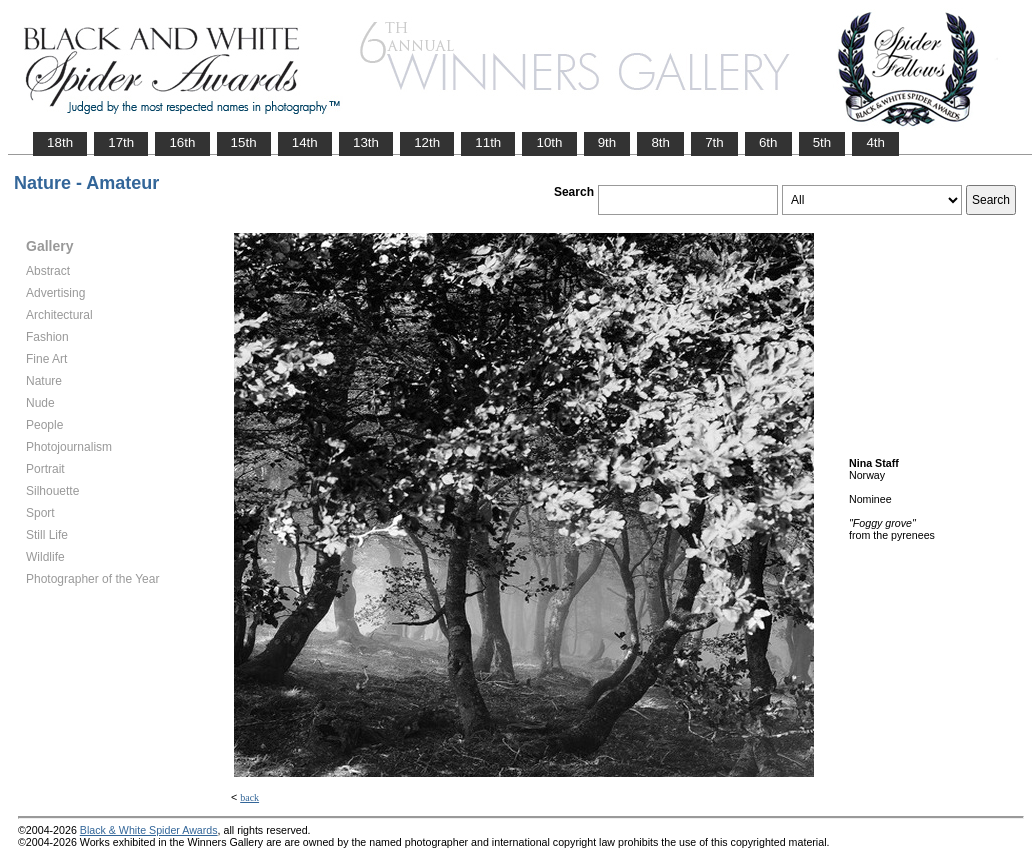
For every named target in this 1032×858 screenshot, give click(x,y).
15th (244, 142)
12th (427, 142)
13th (366, 142)
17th (121, 142)
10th (549, 142)
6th (768, 142)
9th (607, 142)
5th (822, 142)
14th (305, 142)
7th (714, 142)
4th (875, 142)
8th (660, 142)
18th (60, 142)
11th (488, 142)
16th (182, 142)
